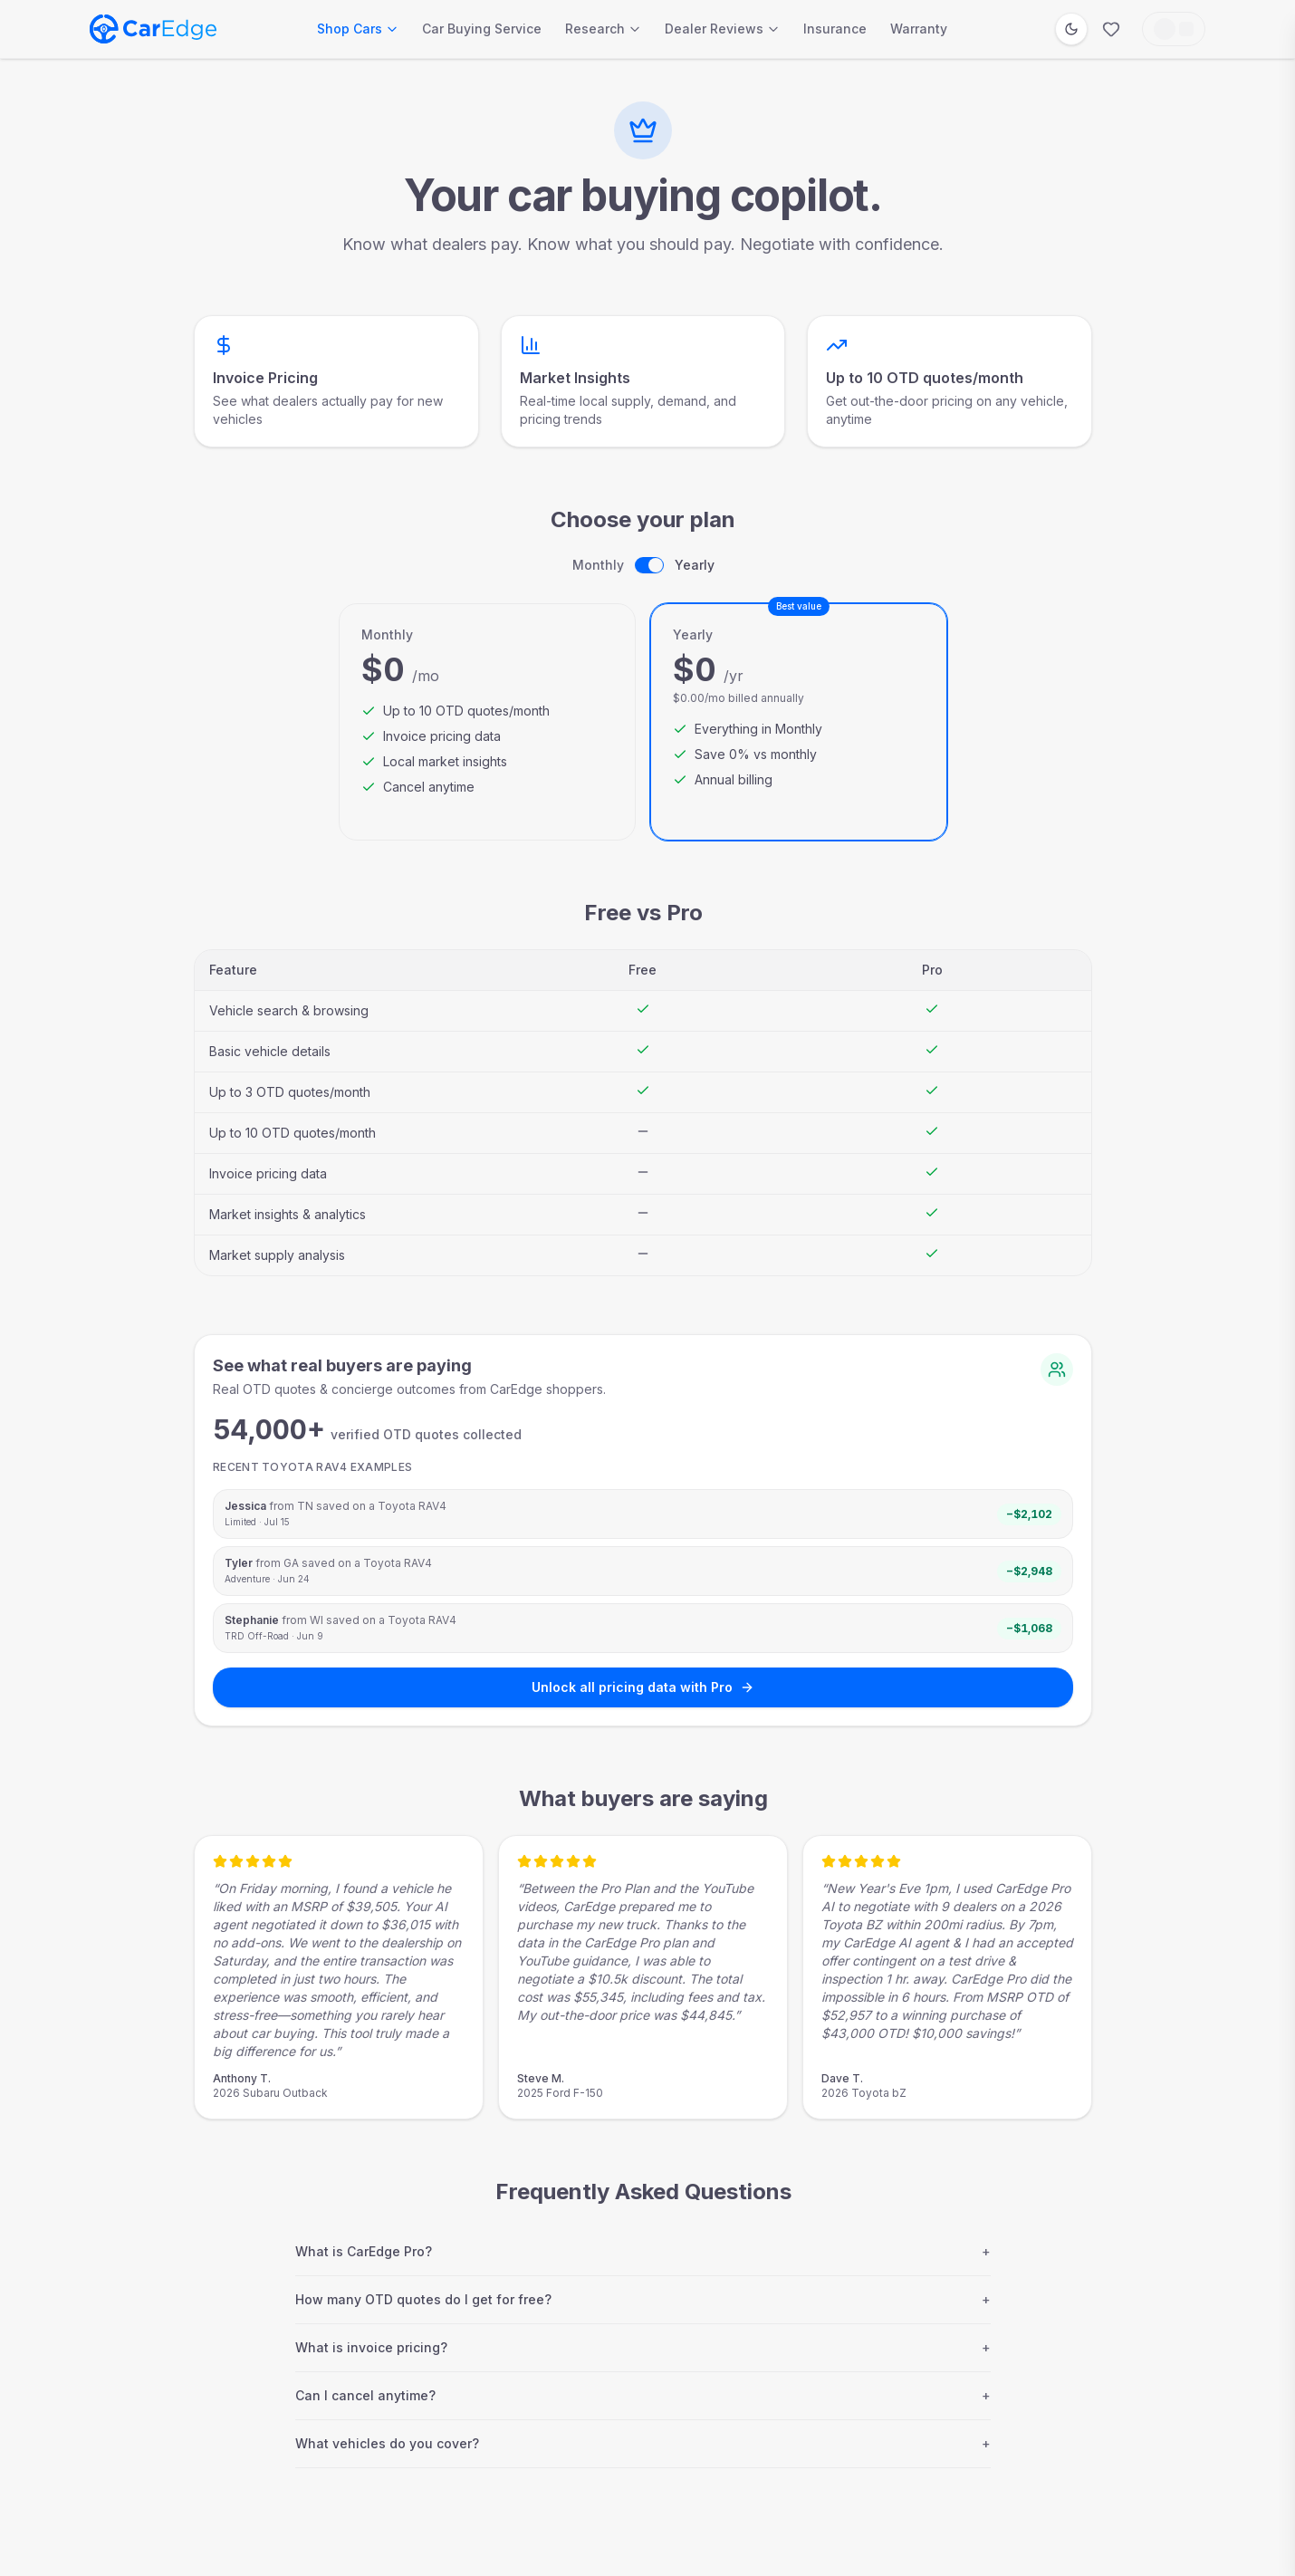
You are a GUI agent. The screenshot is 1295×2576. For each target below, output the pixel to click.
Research (603, 28)
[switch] (649, 565)
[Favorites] (1111, 29)
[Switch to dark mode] (1071, 29)
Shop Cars (357, 28)
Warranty (918, 28)
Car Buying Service (482, 28)
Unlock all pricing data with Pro (643, 1687)
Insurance (835, 28)
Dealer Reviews (722, 28)
